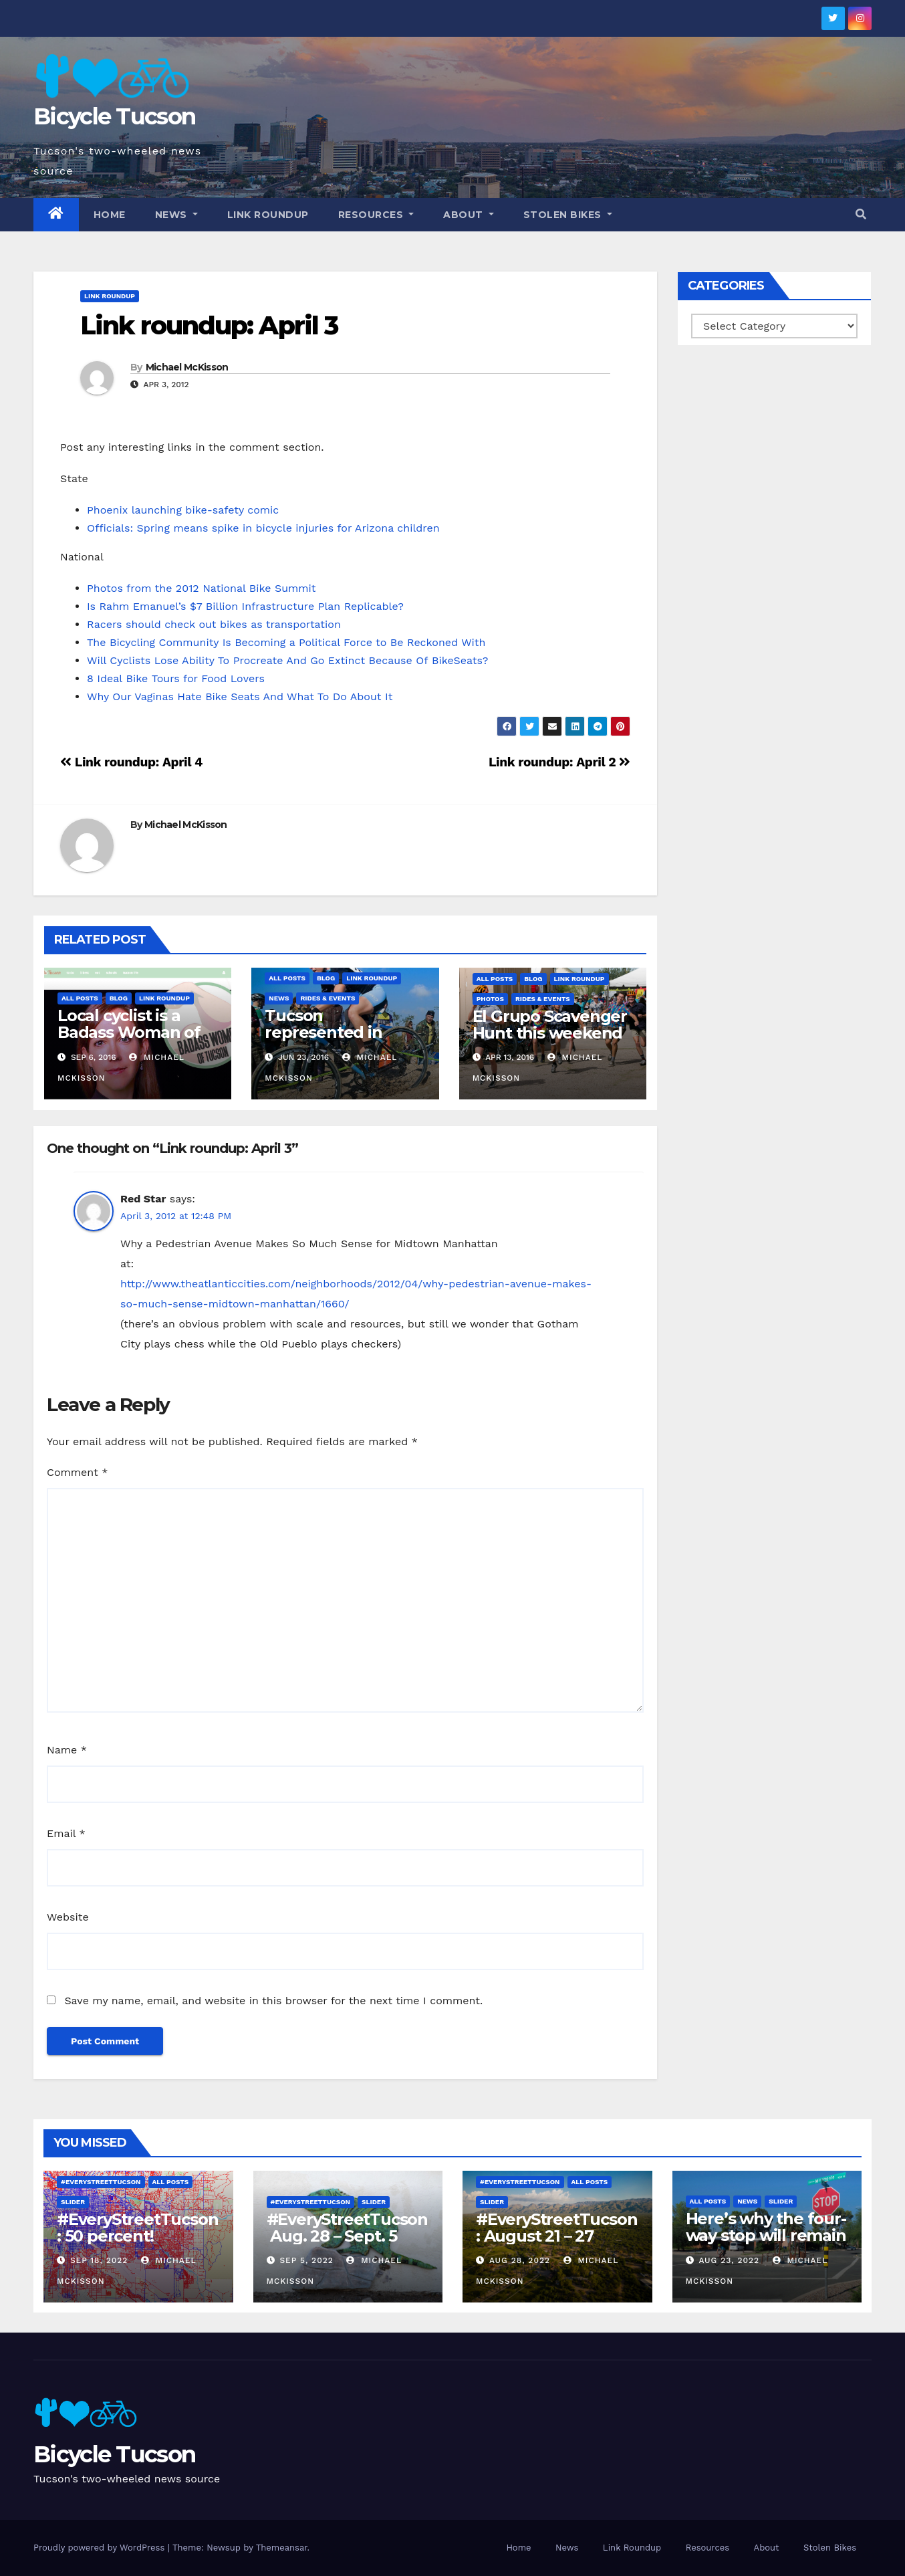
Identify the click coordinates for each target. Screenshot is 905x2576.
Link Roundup (268, 215)
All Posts (79, 998)
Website (68, 1917)
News (176, 215)
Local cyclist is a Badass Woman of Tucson (129, 1032)
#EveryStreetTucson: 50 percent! (137, 2228)
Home (110, 215)
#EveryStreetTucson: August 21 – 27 (556, 2228)
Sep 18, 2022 (99, 2260)
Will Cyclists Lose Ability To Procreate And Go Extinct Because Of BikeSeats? (287, 660)
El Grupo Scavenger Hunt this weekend (550, 1024)
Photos (490, 998)
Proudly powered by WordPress (100, 2548)
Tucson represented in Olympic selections (338, 1032)
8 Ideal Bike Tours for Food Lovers (176, 678)
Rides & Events (327, 998)
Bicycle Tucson (114, 116)
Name (67, 1749)
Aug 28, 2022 (519, 2260)
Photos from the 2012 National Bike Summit (201, 588)
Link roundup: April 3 (209, 325)
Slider (73, 2202)
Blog (119, 998)
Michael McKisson (187, 367)
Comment (77, 1472)
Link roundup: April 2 (559, 762)
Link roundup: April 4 (131, 762)
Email (66, 1833)
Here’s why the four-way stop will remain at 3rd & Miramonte (766, 2235)
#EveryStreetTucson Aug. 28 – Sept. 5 (347, 2228)
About (468, 215)
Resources (376, 215)
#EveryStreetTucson (101, 2181)
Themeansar (281, 2548)
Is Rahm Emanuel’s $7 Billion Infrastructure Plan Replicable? (245, 606)
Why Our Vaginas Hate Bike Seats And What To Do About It (239, 696)
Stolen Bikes (567, 215)
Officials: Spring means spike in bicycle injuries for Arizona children (263, 528)
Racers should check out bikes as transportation (214, 624)
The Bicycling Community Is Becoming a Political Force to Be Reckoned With (286, 642)
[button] (861, 214)
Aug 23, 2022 (728, 2260)
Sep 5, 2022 (306, 2260)
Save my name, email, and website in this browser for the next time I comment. (273, 2000)
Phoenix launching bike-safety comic (183, 510)
